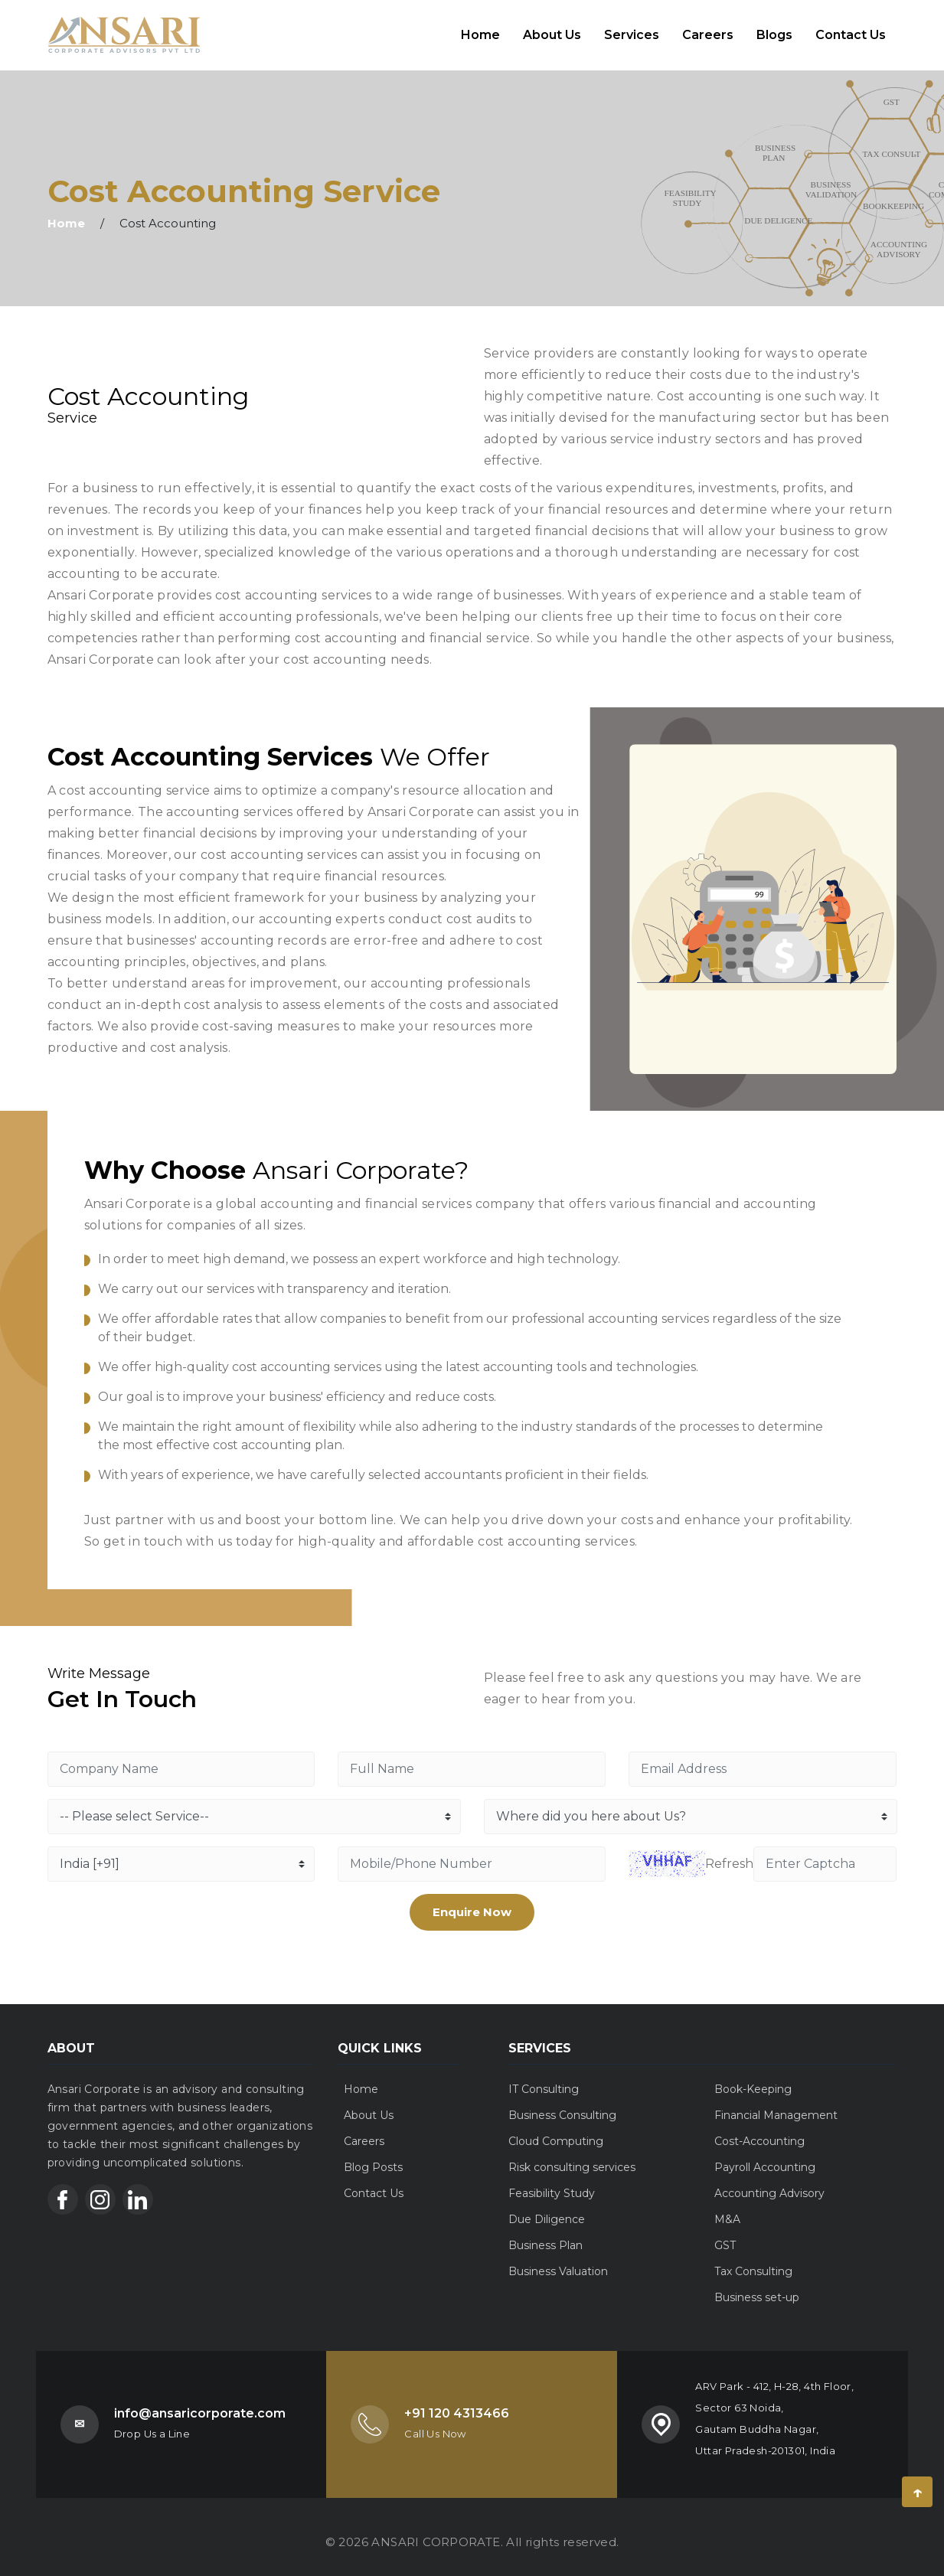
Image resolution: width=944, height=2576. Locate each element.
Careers (707, 29)
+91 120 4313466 (456, 2402)
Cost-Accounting (759, 2130)
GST (725, 2234)
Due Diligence (546, 2208)
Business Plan (545, 2234)
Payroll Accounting (764, 2156)
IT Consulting (543, 2078)
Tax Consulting (753, 2260)
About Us (552, 29)
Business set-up (756, 2287)
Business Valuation (558, 2260)
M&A (727, 2208)
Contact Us (850, 29)
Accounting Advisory (769, 2182)
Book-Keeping (753, 2078)
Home (486, 28)
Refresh (729, 1853)
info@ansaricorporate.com (200, 2402)
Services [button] (631, 29)
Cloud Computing (555, 2130)
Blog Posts (373, 2156)
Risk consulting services (571, 2156)
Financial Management (776, 2104)
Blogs (774, 29)
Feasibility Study (551, 2182)
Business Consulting (562, 2104)
